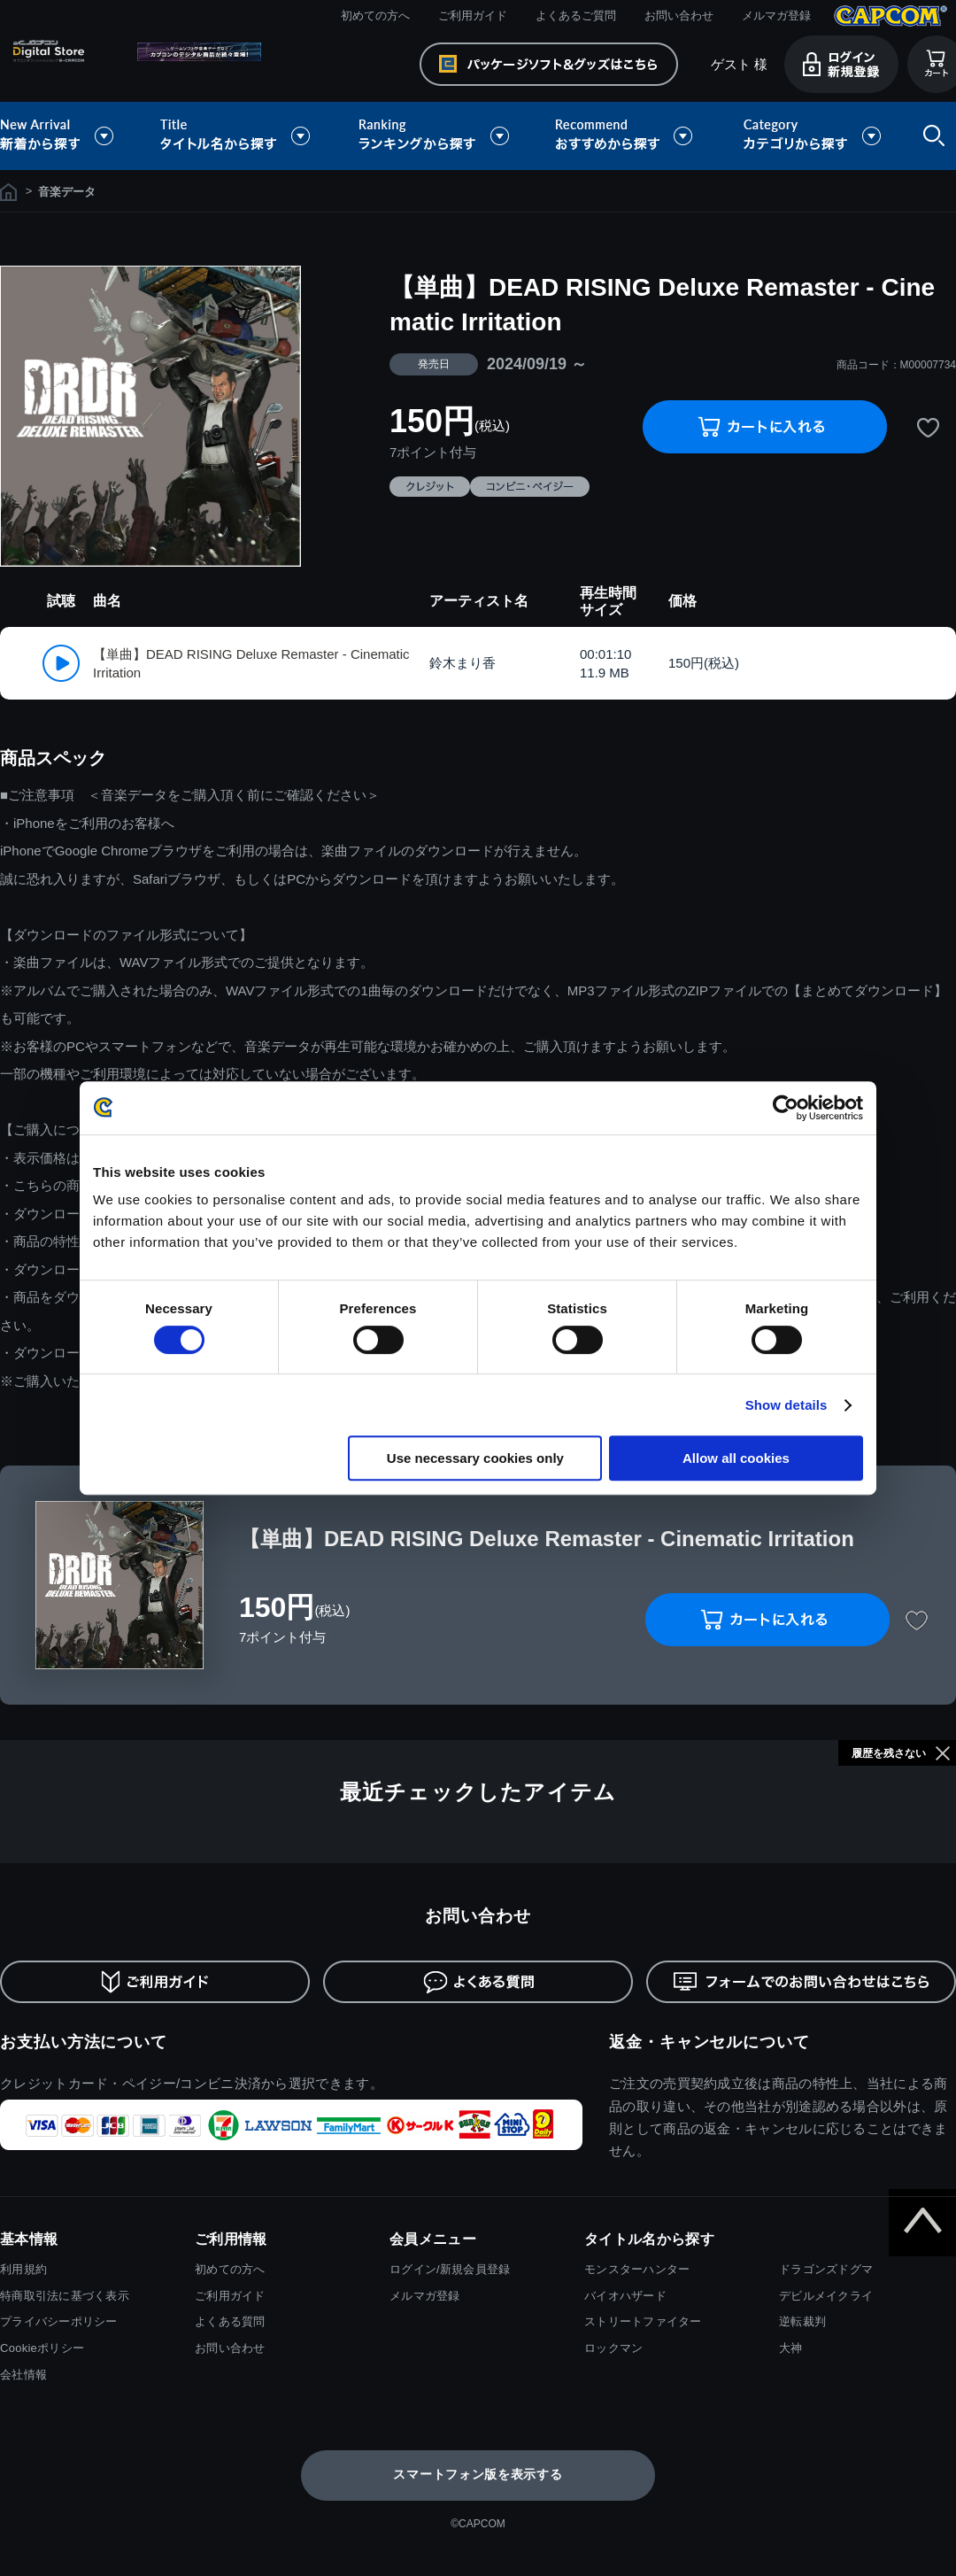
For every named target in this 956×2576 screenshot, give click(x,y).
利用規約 (23, 2269)
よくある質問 (230, 2321)
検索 (930, 136)
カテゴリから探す (812, 136)
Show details (786, 1404)
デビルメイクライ (826, 2295)
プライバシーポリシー (59, 2321)
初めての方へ (375, 15)
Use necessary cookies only (475, 1458)
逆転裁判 (802, 2321)
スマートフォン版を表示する (477, 2474)
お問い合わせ (678, 15)
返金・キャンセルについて (709, 2042)
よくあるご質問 (576, 15)
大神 (791, 2348)
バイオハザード (625, 2295)
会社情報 (23, 2374)
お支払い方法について (83, 2042)
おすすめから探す (627, 136)
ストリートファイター (643, 2321)
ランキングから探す (435, 136)
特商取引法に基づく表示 (64, 2295)
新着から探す (69, 136)
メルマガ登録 (776, 15)
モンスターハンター (637, 2269)
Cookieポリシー (42, 2348)
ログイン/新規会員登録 (449, 2269)
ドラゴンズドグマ (826, 2269)
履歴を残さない (889, 1753)
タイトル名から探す (237, 136)
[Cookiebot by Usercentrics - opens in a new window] (785, 1108)
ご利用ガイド (472, 15)
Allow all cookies (736, 1458)
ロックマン (613, 2348)
